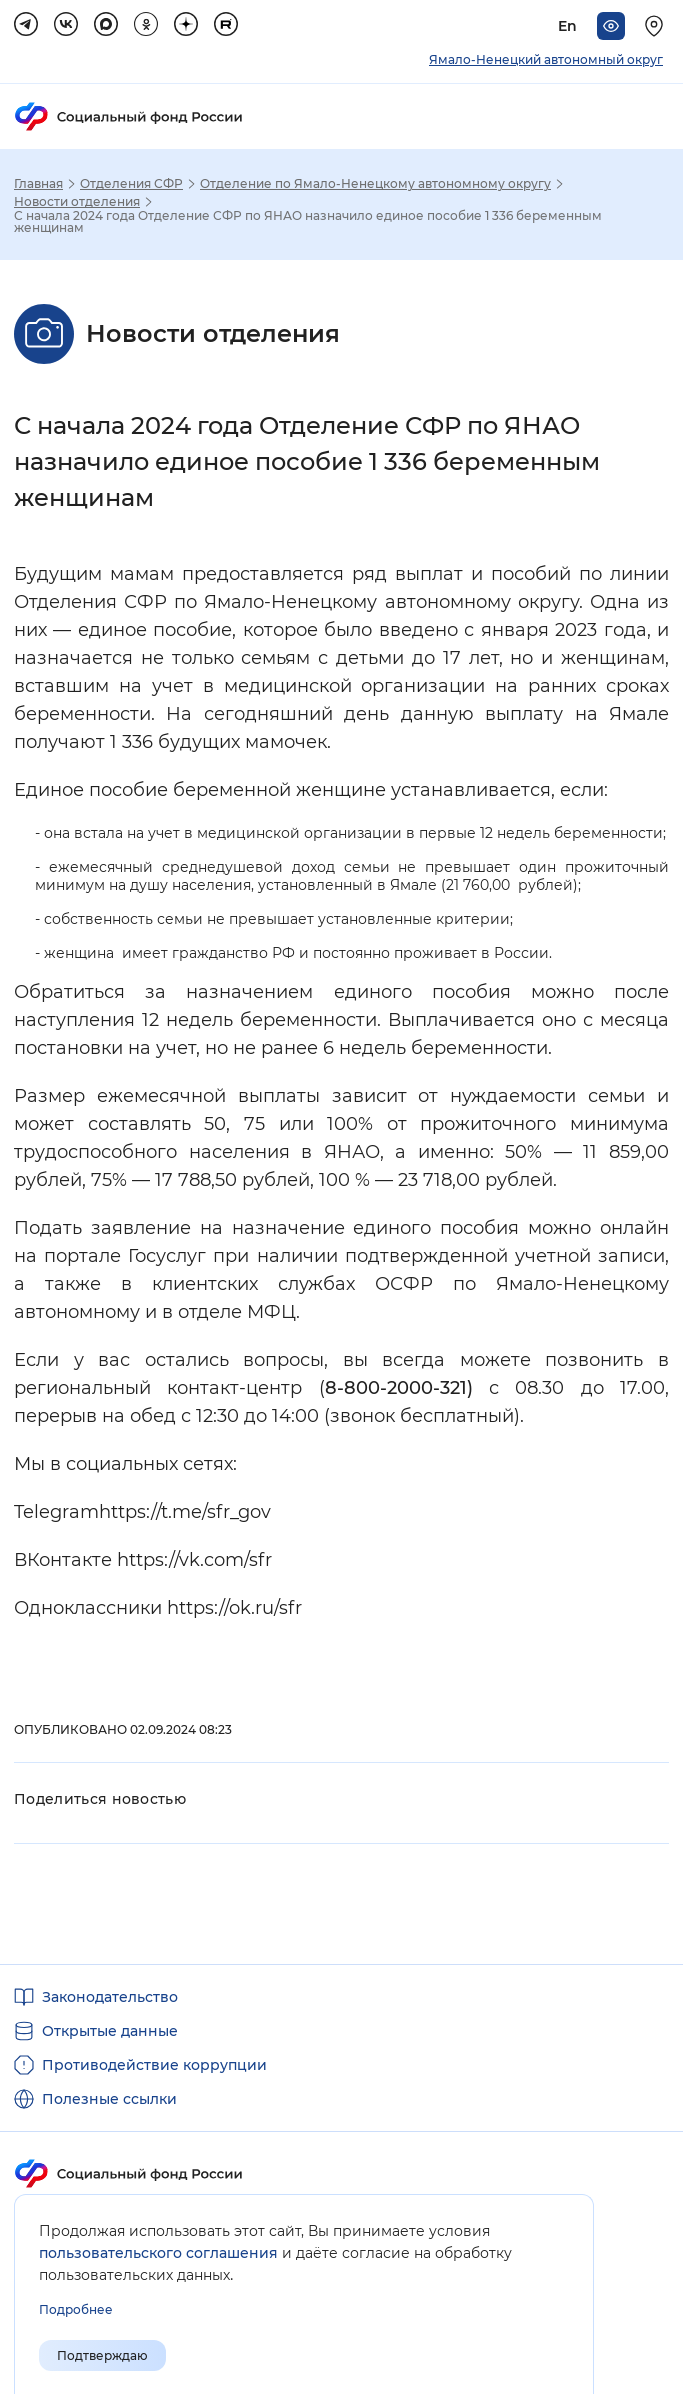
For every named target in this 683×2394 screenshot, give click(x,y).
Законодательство (110, 1997)
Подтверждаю (102, 2355)
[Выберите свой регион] (657, 26)
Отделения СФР (131, 184)
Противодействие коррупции (154, 2065)
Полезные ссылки (109, 2099)
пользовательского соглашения (158, 2253)
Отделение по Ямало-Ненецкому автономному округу (375, 184)
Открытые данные (110, 2031)
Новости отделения (77, 202)
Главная (38, 184)
